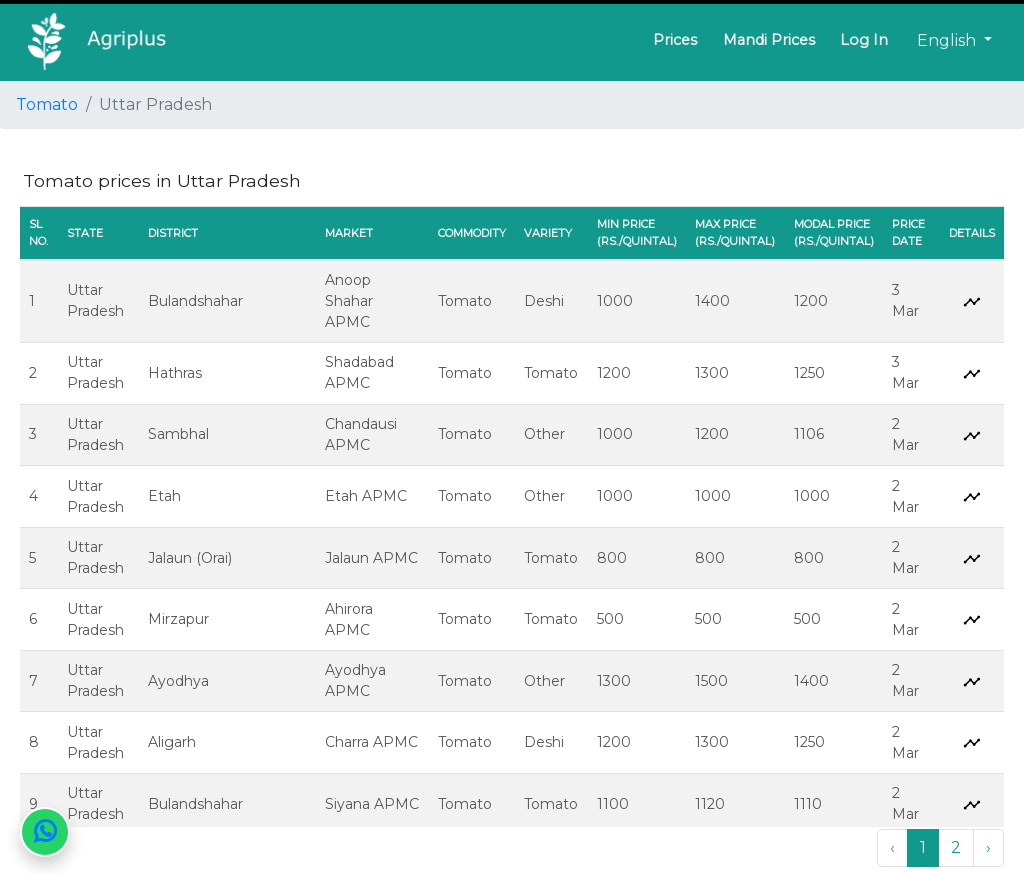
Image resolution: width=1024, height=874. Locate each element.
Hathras (175, 373)
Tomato (47, 104)
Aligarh (172, 742)
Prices (675, 40)
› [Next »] (988, 847)
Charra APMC (371, 742)
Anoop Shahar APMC (349, 301)
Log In (864, 40)
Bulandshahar (195, 301)
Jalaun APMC (371, 558)
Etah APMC (366, 496)
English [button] (948, 40)
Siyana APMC (372, 804)
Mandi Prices (769, 40)
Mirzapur (178, 619)
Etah (164, 496)
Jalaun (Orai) (190, 558)
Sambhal (178, 434)
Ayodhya (178, 681)
